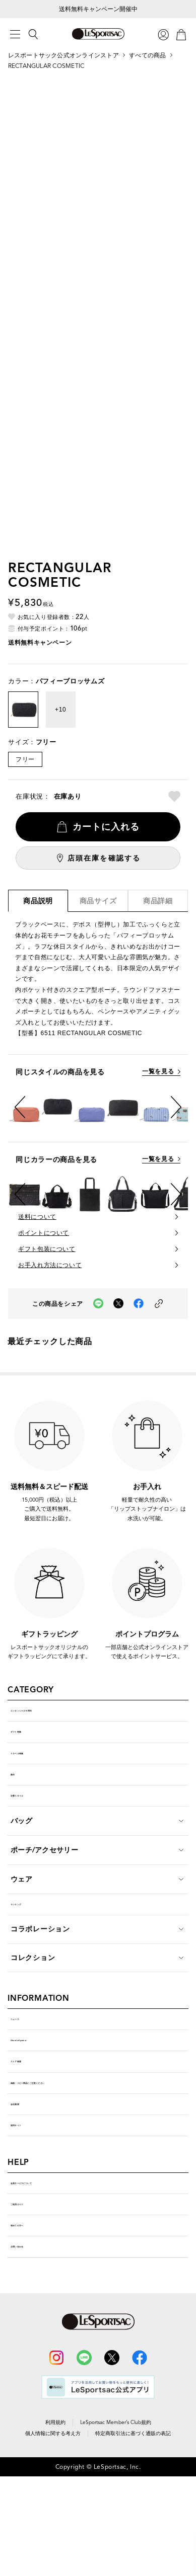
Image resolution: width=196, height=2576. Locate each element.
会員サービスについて (48, 2274)
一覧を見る (158, 1071)
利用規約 (55, 2538)
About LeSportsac (43, 2095)
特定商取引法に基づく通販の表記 (133, 2549)
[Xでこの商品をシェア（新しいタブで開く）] (118, 1303)
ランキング (29, 1944)
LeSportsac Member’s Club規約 (115, 2538)
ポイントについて (43, 1233)
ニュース (25, 2066)
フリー (25, 759)
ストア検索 (29, 2123)
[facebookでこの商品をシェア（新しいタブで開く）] (139, 1303)
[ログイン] (163, 34)
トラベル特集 (33, 1771)
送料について (37, 1217)
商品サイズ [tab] (98, 901)
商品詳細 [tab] (158, 901)
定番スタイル (33, 1828)
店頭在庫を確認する (104, 858)
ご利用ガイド (33, 2302)
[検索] (33, 34)
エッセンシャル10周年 (48, 1714)
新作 (18, 1800)
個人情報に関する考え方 (53, 2549)
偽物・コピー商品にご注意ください (70, 2152)
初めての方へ (33, 2331)
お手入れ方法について (50, 1265)
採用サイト (29, 2209)
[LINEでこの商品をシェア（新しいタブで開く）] (98, 1303)
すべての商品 (147, 55)
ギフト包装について (46, 1249)
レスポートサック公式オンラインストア (63, 55)
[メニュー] (15, 34)
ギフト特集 (29, 1743)
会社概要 (25, 2180)
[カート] (181, 34)
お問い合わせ (33, 2359)
